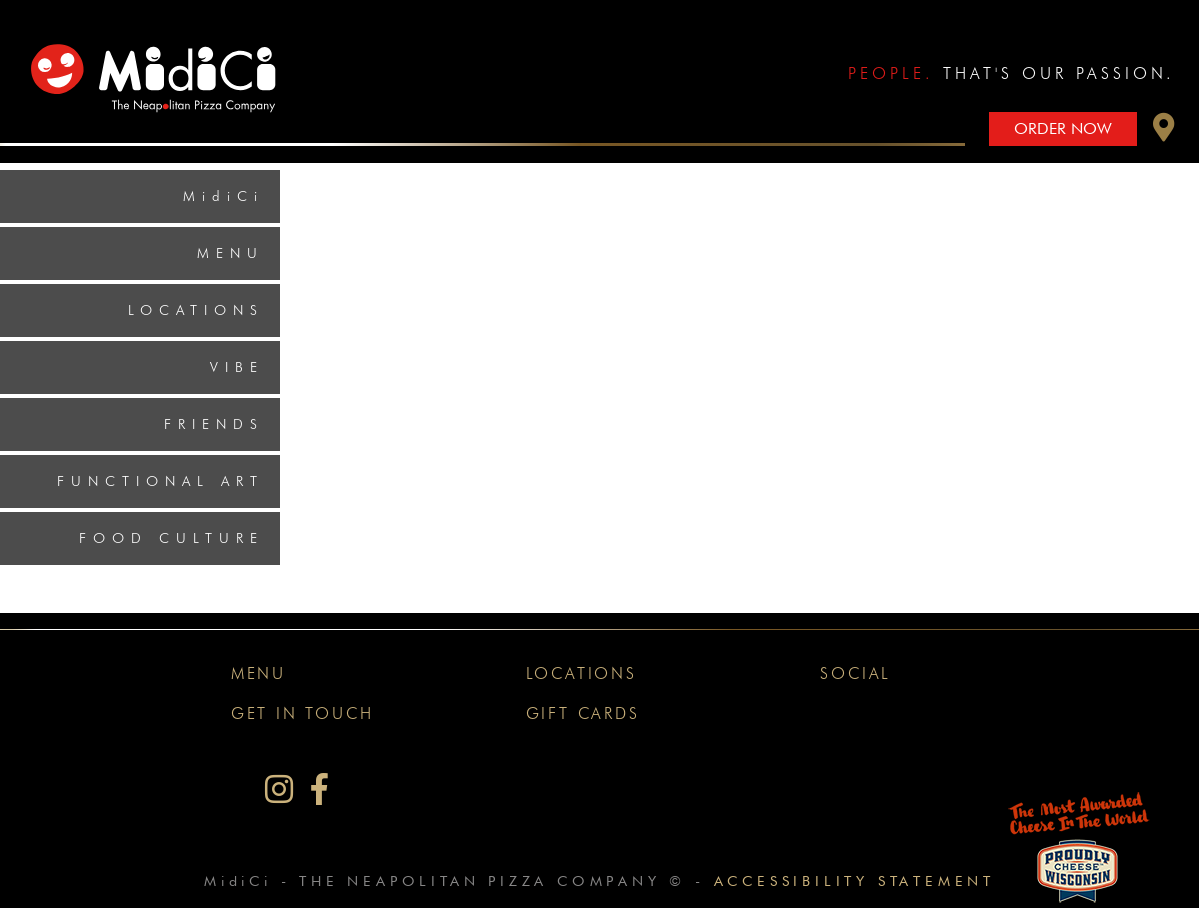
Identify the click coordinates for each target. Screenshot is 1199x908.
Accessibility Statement (854, 880)
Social (855, 673)
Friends (214, 424)
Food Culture (171, 538)
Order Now (1063, 128)
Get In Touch (302, 713)
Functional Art (160, 481)
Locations (196, 310)
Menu (230, 253)
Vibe (237, 367)
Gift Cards (583, 713)
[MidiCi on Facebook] (319, 789)
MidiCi (223, 196)
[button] (1164, 132)
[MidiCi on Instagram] (279, 789)
